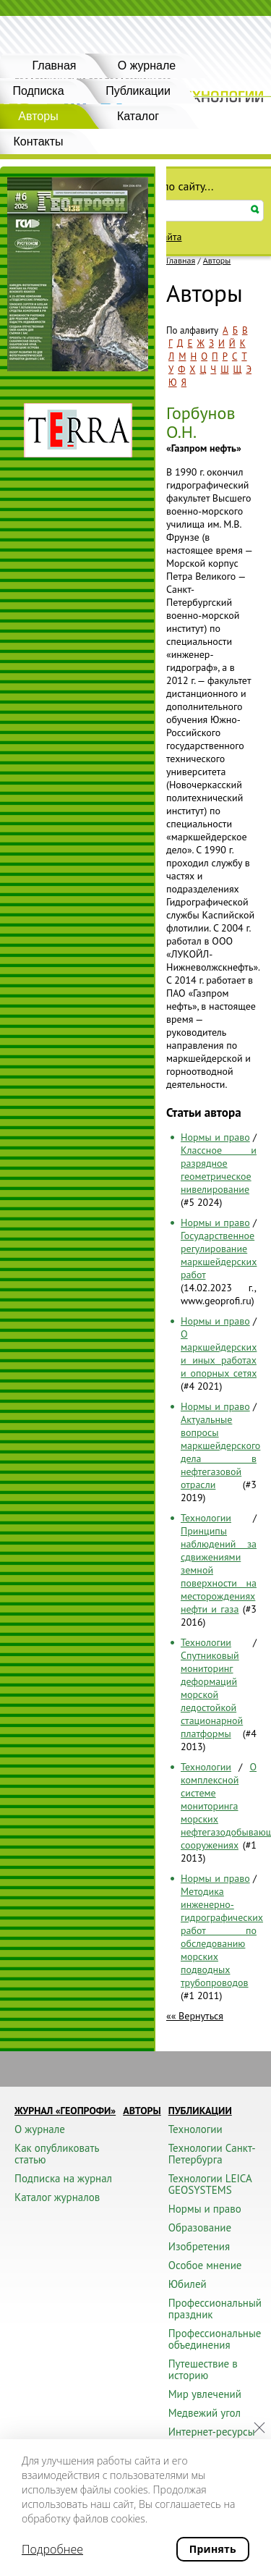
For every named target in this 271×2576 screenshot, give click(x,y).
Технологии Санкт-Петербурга (212, 2153)
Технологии (206, 1517)
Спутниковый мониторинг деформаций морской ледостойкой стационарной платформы (212, 1694)
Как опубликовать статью (56, 2153)
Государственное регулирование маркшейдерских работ (219, 1255)
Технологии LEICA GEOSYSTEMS (209, 2184)
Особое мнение (205, 2265)
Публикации (138, 91)
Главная (55, 65)
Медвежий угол (204, 2413)
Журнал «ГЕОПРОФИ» (65, 2110)
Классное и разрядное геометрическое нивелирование (219, 1170)
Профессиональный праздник (215, 2308)
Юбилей (187, 2284)
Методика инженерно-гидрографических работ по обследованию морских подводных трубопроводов (222, 1937)
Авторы (217, 260)
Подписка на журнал (63, 2178)
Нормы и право (215, 1137)
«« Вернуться (194, 2015)
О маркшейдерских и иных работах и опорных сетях (219, 1353)
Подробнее (52, 2549)
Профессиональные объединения (215, 2339)
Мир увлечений (204, 2394)
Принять (212, 2549)
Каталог (138, 116)
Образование (199, 2227)
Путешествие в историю (203, 2369)
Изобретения (199, 2246)
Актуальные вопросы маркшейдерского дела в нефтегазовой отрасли (220, 1452)
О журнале (147, 65)
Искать (255, 209)
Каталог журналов (57, 2197)
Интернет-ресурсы (211, 2431)
